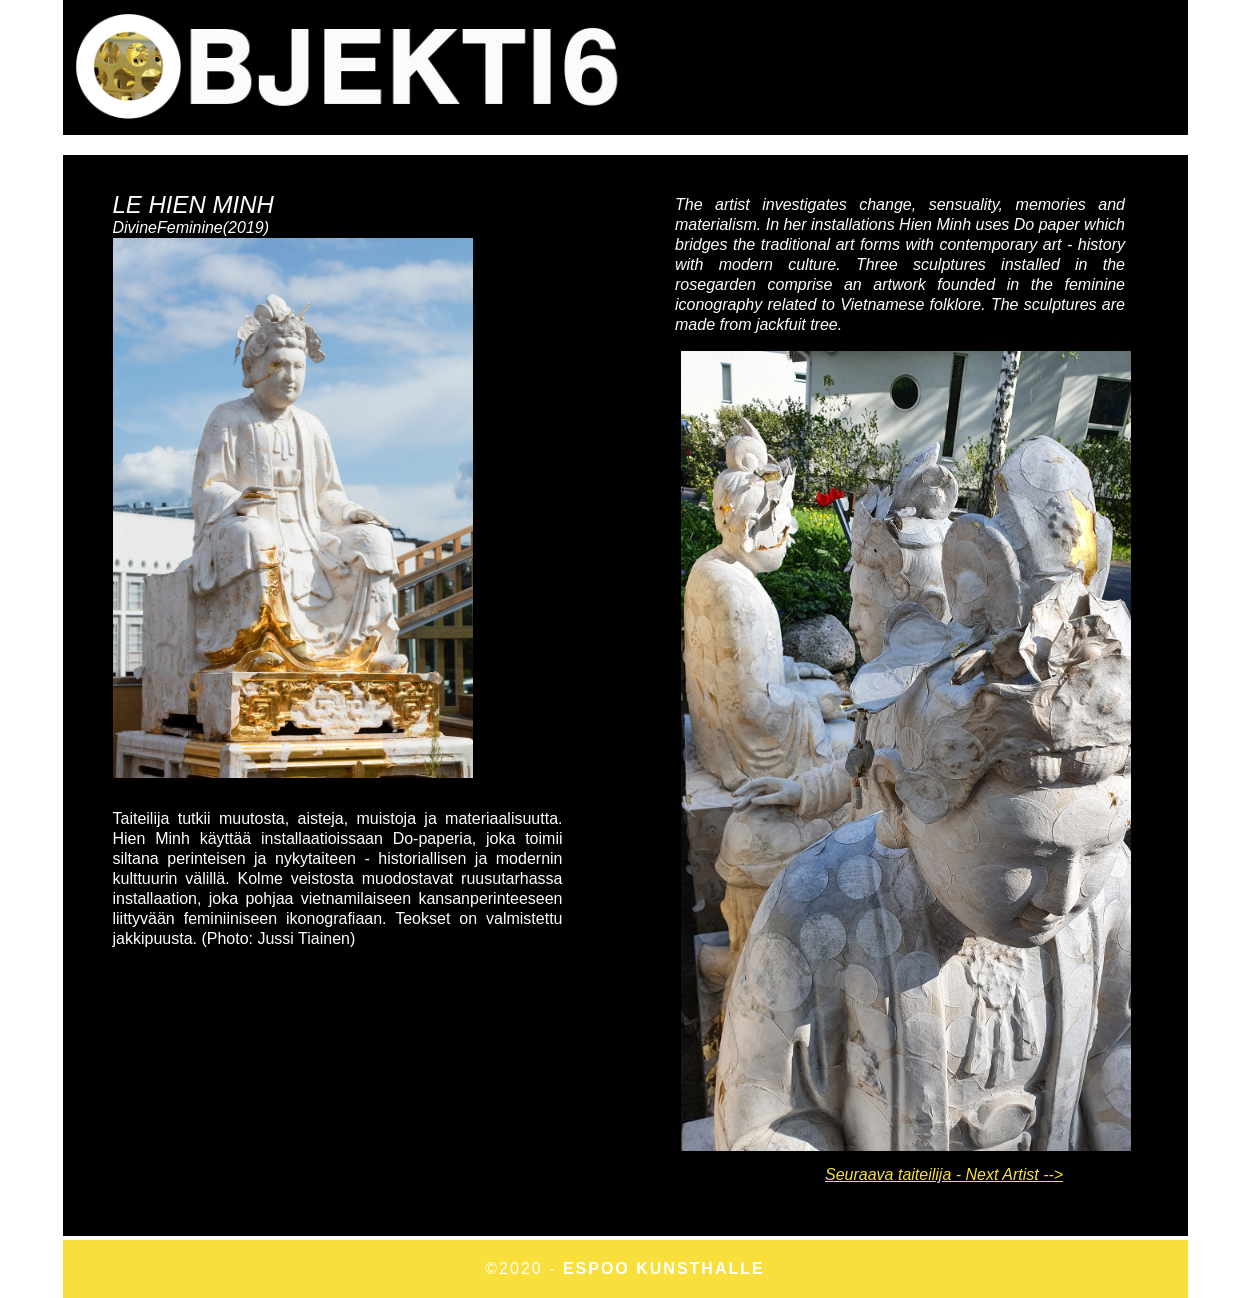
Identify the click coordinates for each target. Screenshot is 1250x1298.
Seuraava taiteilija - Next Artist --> (944, 1174)
